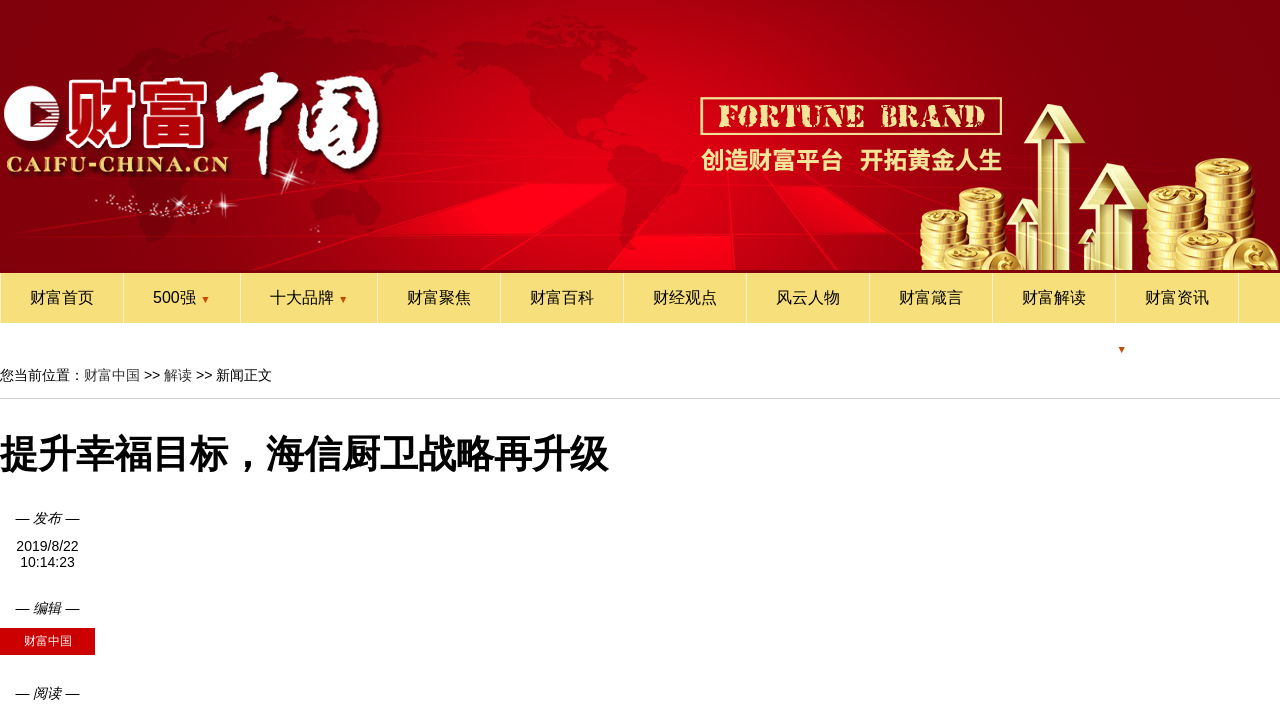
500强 (182, 297)
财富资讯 (1177, 297)
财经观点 (685, 297)
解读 (178, 375)
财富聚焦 (439, 297)
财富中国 (112, 375)
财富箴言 (931, 297)
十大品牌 (309, 297)
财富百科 (562, 297)
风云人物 (808, 297)
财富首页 (62, 297)
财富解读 (1054, 297)
